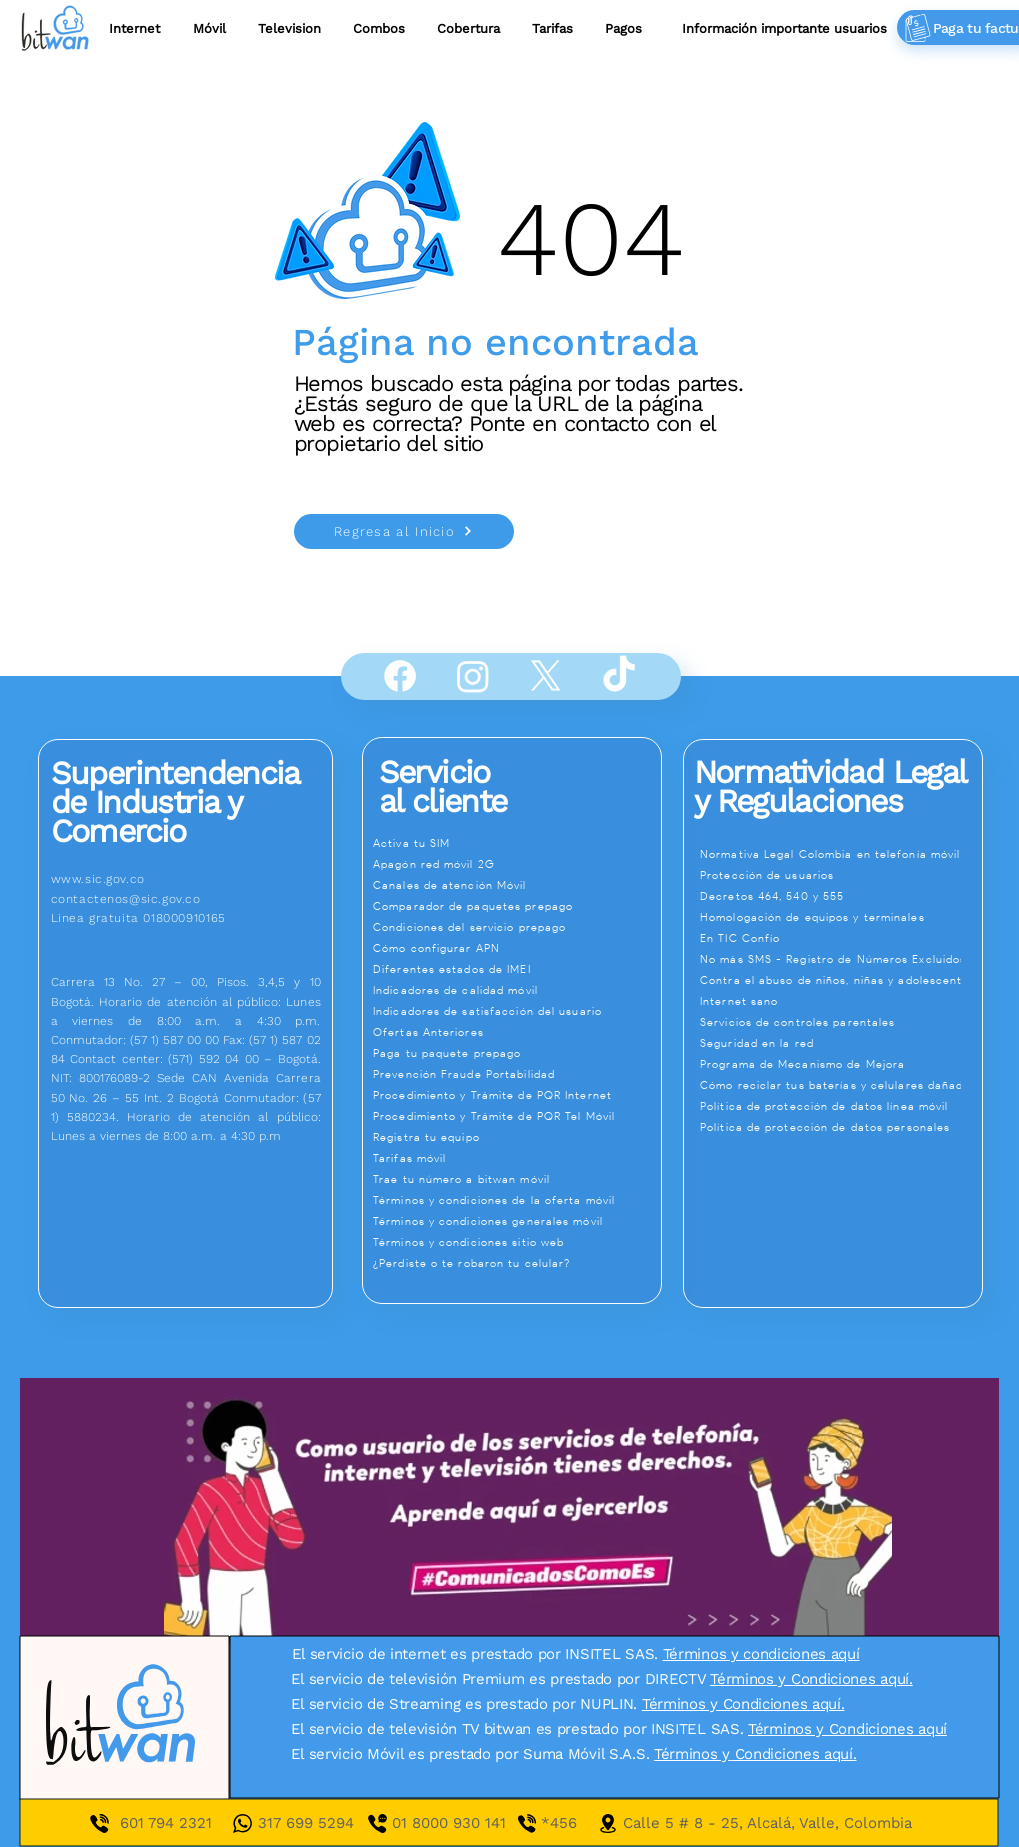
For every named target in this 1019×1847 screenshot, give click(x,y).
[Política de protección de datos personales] (841, 1127)
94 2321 (184, 1823)
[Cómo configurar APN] (515, 948)
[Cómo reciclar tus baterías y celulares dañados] (841, 1085)
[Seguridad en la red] (841, 1043)
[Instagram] (473, 676)
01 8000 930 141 (466, 1823)
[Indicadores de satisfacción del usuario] (515, 1011)
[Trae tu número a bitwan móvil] (515, 1179)
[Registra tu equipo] (515, 1137)
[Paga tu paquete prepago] (515, 1053)
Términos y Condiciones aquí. (811, 1679)
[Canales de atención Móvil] (515, 885)
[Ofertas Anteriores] (515, 1032)
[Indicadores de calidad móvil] (515, 990)
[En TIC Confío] (841, 938)
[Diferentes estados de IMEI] (515, 969)
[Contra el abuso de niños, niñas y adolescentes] (841, 980)
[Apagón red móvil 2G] (515, 864)
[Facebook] (400, 676)
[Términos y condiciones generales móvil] (515, 1221)
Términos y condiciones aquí (761, 1654)
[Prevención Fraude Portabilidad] (515, 1074)
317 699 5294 (306, 1823)
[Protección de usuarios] (841, 875)
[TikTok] (619, 676)
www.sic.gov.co (98, 879)
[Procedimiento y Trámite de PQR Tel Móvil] (515, 1116)
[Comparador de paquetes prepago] (515, 906)
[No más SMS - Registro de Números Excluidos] (841, 959)
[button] (552, 28)
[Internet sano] (841, 1001)
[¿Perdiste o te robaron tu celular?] (515, 1263)
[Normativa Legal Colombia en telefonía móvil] (841, 854)
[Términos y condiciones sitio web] (515, 1242)
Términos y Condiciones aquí (847, 1729)
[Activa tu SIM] (515, 843)
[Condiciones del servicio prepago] (515, 927)
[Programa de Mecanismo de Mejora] (841, 1064)
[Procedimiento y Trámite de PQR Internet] (515, 1095)
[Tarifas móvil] (515, 1158)
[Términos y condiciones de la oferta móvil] (515, 1200)
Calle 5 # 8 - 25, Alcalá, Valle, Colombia (767, 1823)
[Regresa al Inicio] (404, 531)
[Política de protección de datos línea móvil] (841, 1106)
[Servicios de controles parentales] (841, 1022)
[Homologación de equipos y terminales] (841, 917)
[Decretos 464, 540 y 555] (841, 896)
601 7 (138, 1823)
